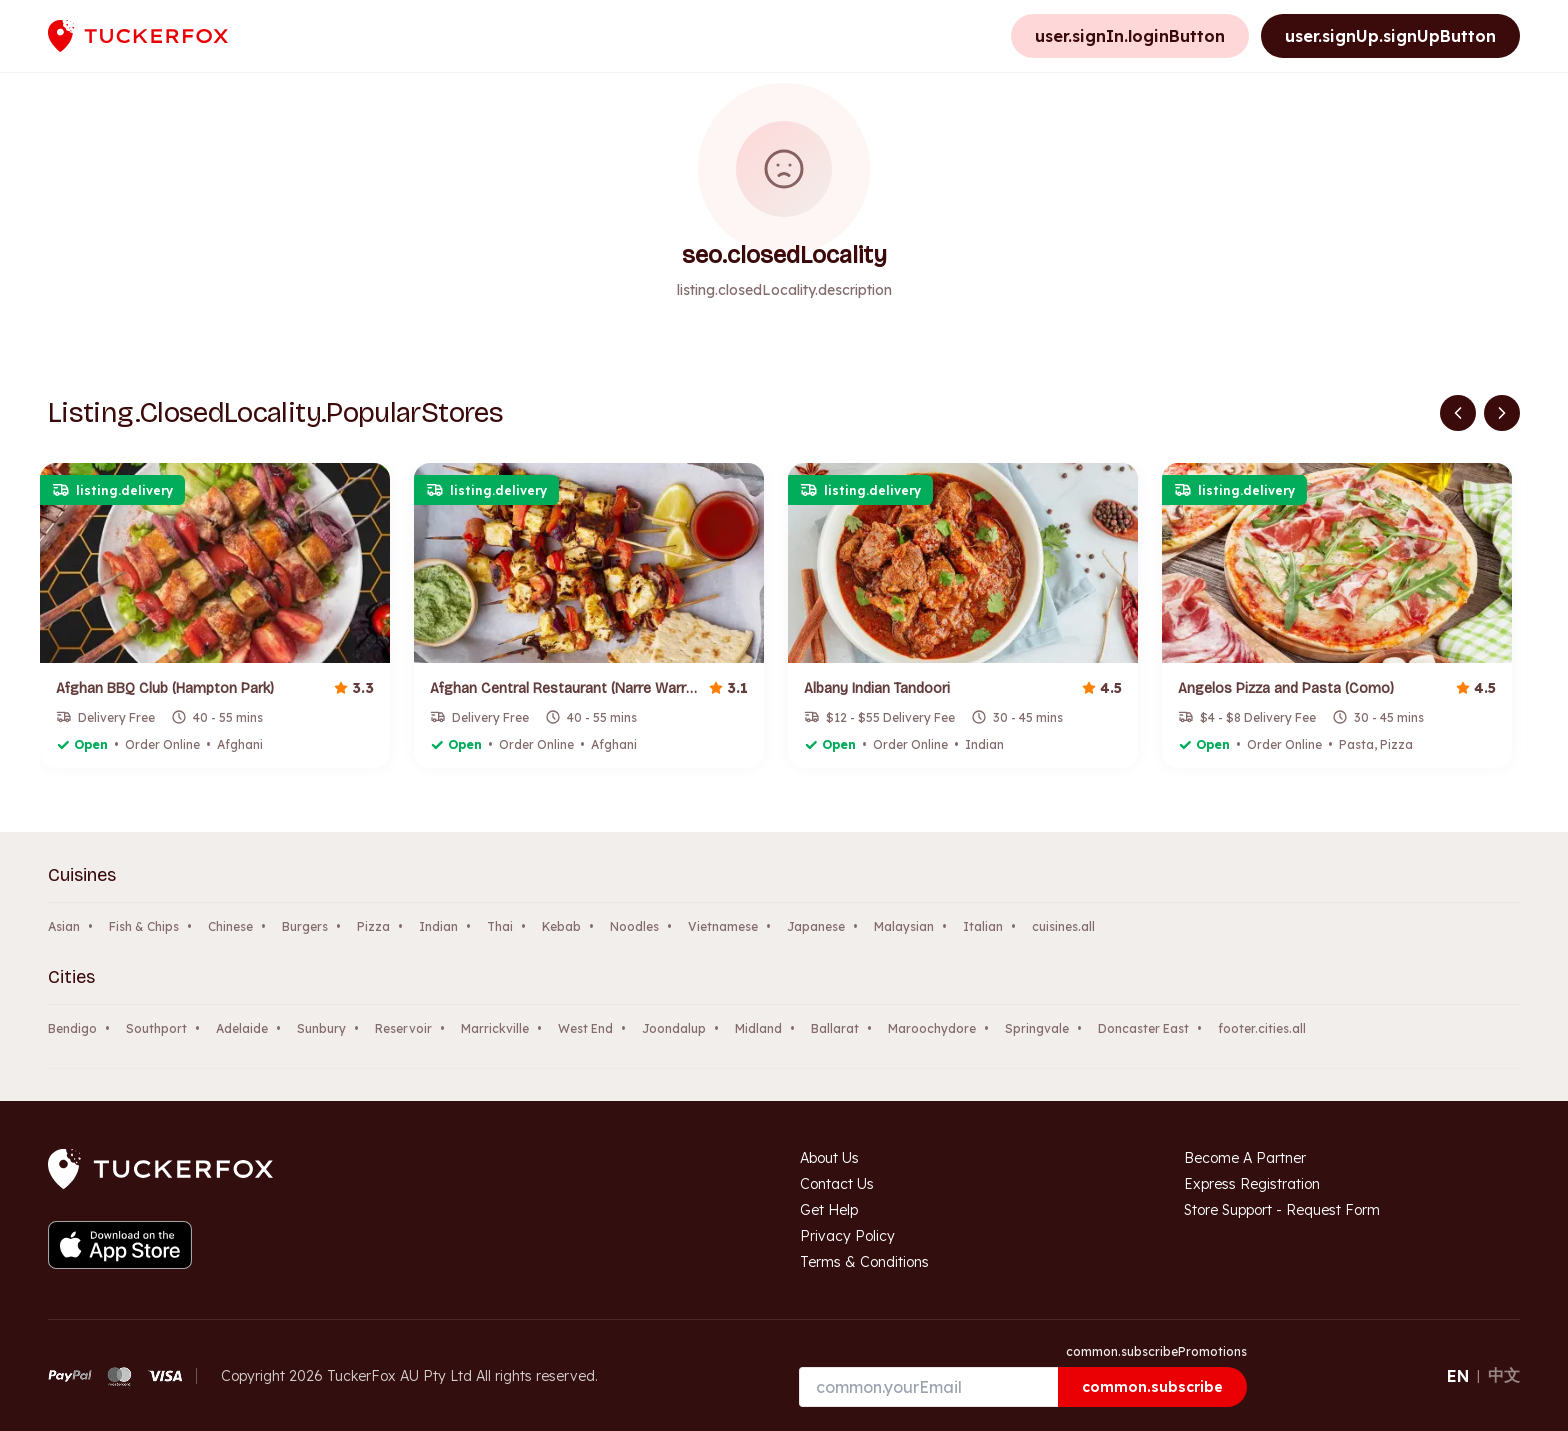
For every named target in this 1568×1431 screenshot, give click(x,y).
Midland (758, 1028)
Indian (438, 926)
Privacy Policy (847, 1236)
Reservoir (403, 1028)
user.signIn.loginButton (1130, 36)
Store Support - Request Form (1282, 1210)
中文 (1504, 1375)
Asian (64, 926)
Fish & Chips (144, 926)
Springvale (1037, 1028)
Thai (500, 926)
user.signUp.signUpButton (1390, 36)
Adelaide (242, 1028)
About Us (829, 1158)
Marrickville (495, 1028)
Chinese (230, 926)
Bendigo (72, 1028)
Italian (983, 926)
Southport (156, 1028)
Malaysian (904, 926)
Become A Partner (1245, 1158)
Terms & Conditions (864, 1262)
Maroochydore (932, 1028)
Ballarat (835, 1028)
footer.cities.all (1262, 1028)
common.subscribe (1152, 1387)
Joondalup (674, 1028)
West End (585, 1028)
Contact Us (837, 1184)
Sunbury (321, 1028)
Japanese (816, 926)
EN (1458, 1376)
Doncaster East (1143, 1028)
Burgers (305, 926)
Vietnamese (723, 926)
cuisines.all (1063, 926)
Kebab (561, 926)
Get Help (829, 1210)
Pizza (373, 926)
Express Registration (1252, 1184)
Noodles (634, 926)
